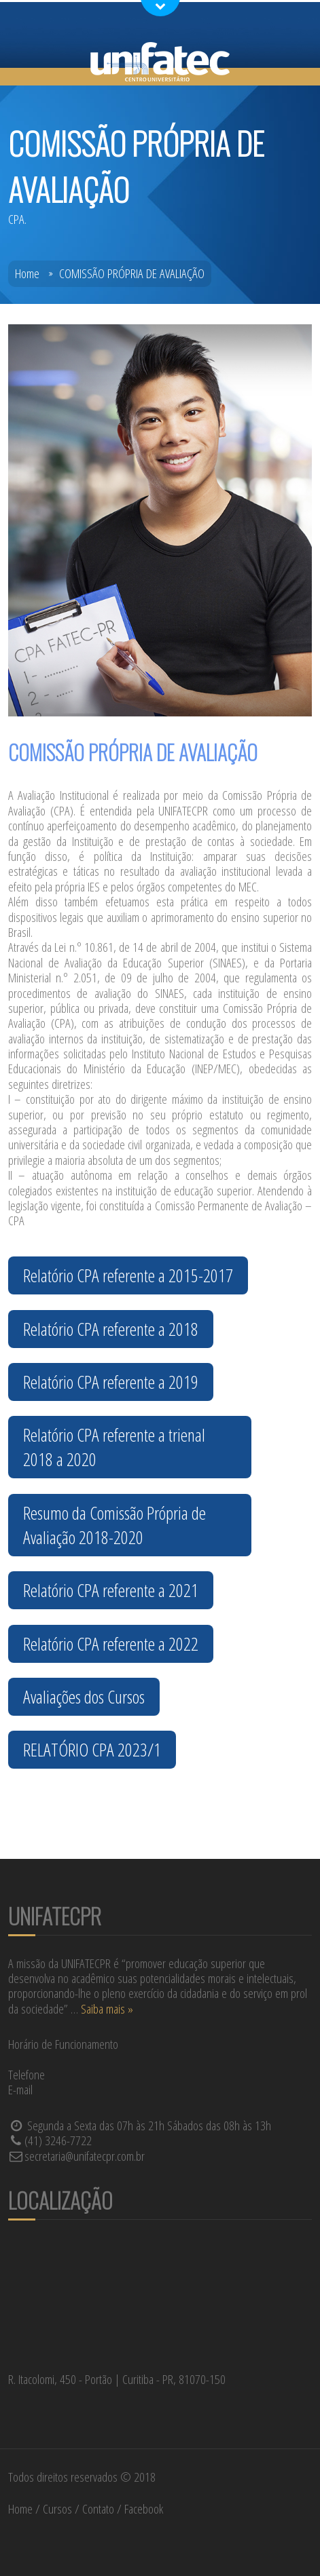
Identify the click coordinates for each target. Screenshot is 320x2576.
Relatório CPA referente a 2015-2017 (128, 1275)
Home (27, 273)
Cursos (57, 2509)
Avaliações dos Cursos (84, 1697)
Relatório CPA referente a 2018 (110, 1329)
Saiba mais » (107, 2009)
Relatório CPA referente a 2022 (110, 1644)
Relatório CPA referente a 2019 (110, 1382)
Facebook (143, 2509)
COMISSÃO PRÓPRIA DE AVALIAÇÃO (132, 273)
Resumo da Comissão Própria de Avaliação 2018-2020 (114, 1525)
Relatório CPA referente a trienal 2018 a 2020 (114, 1447)
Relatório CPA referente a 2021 (110, 1590)
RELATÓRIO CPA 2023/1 (92, 1749)
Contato (98, 2509)
